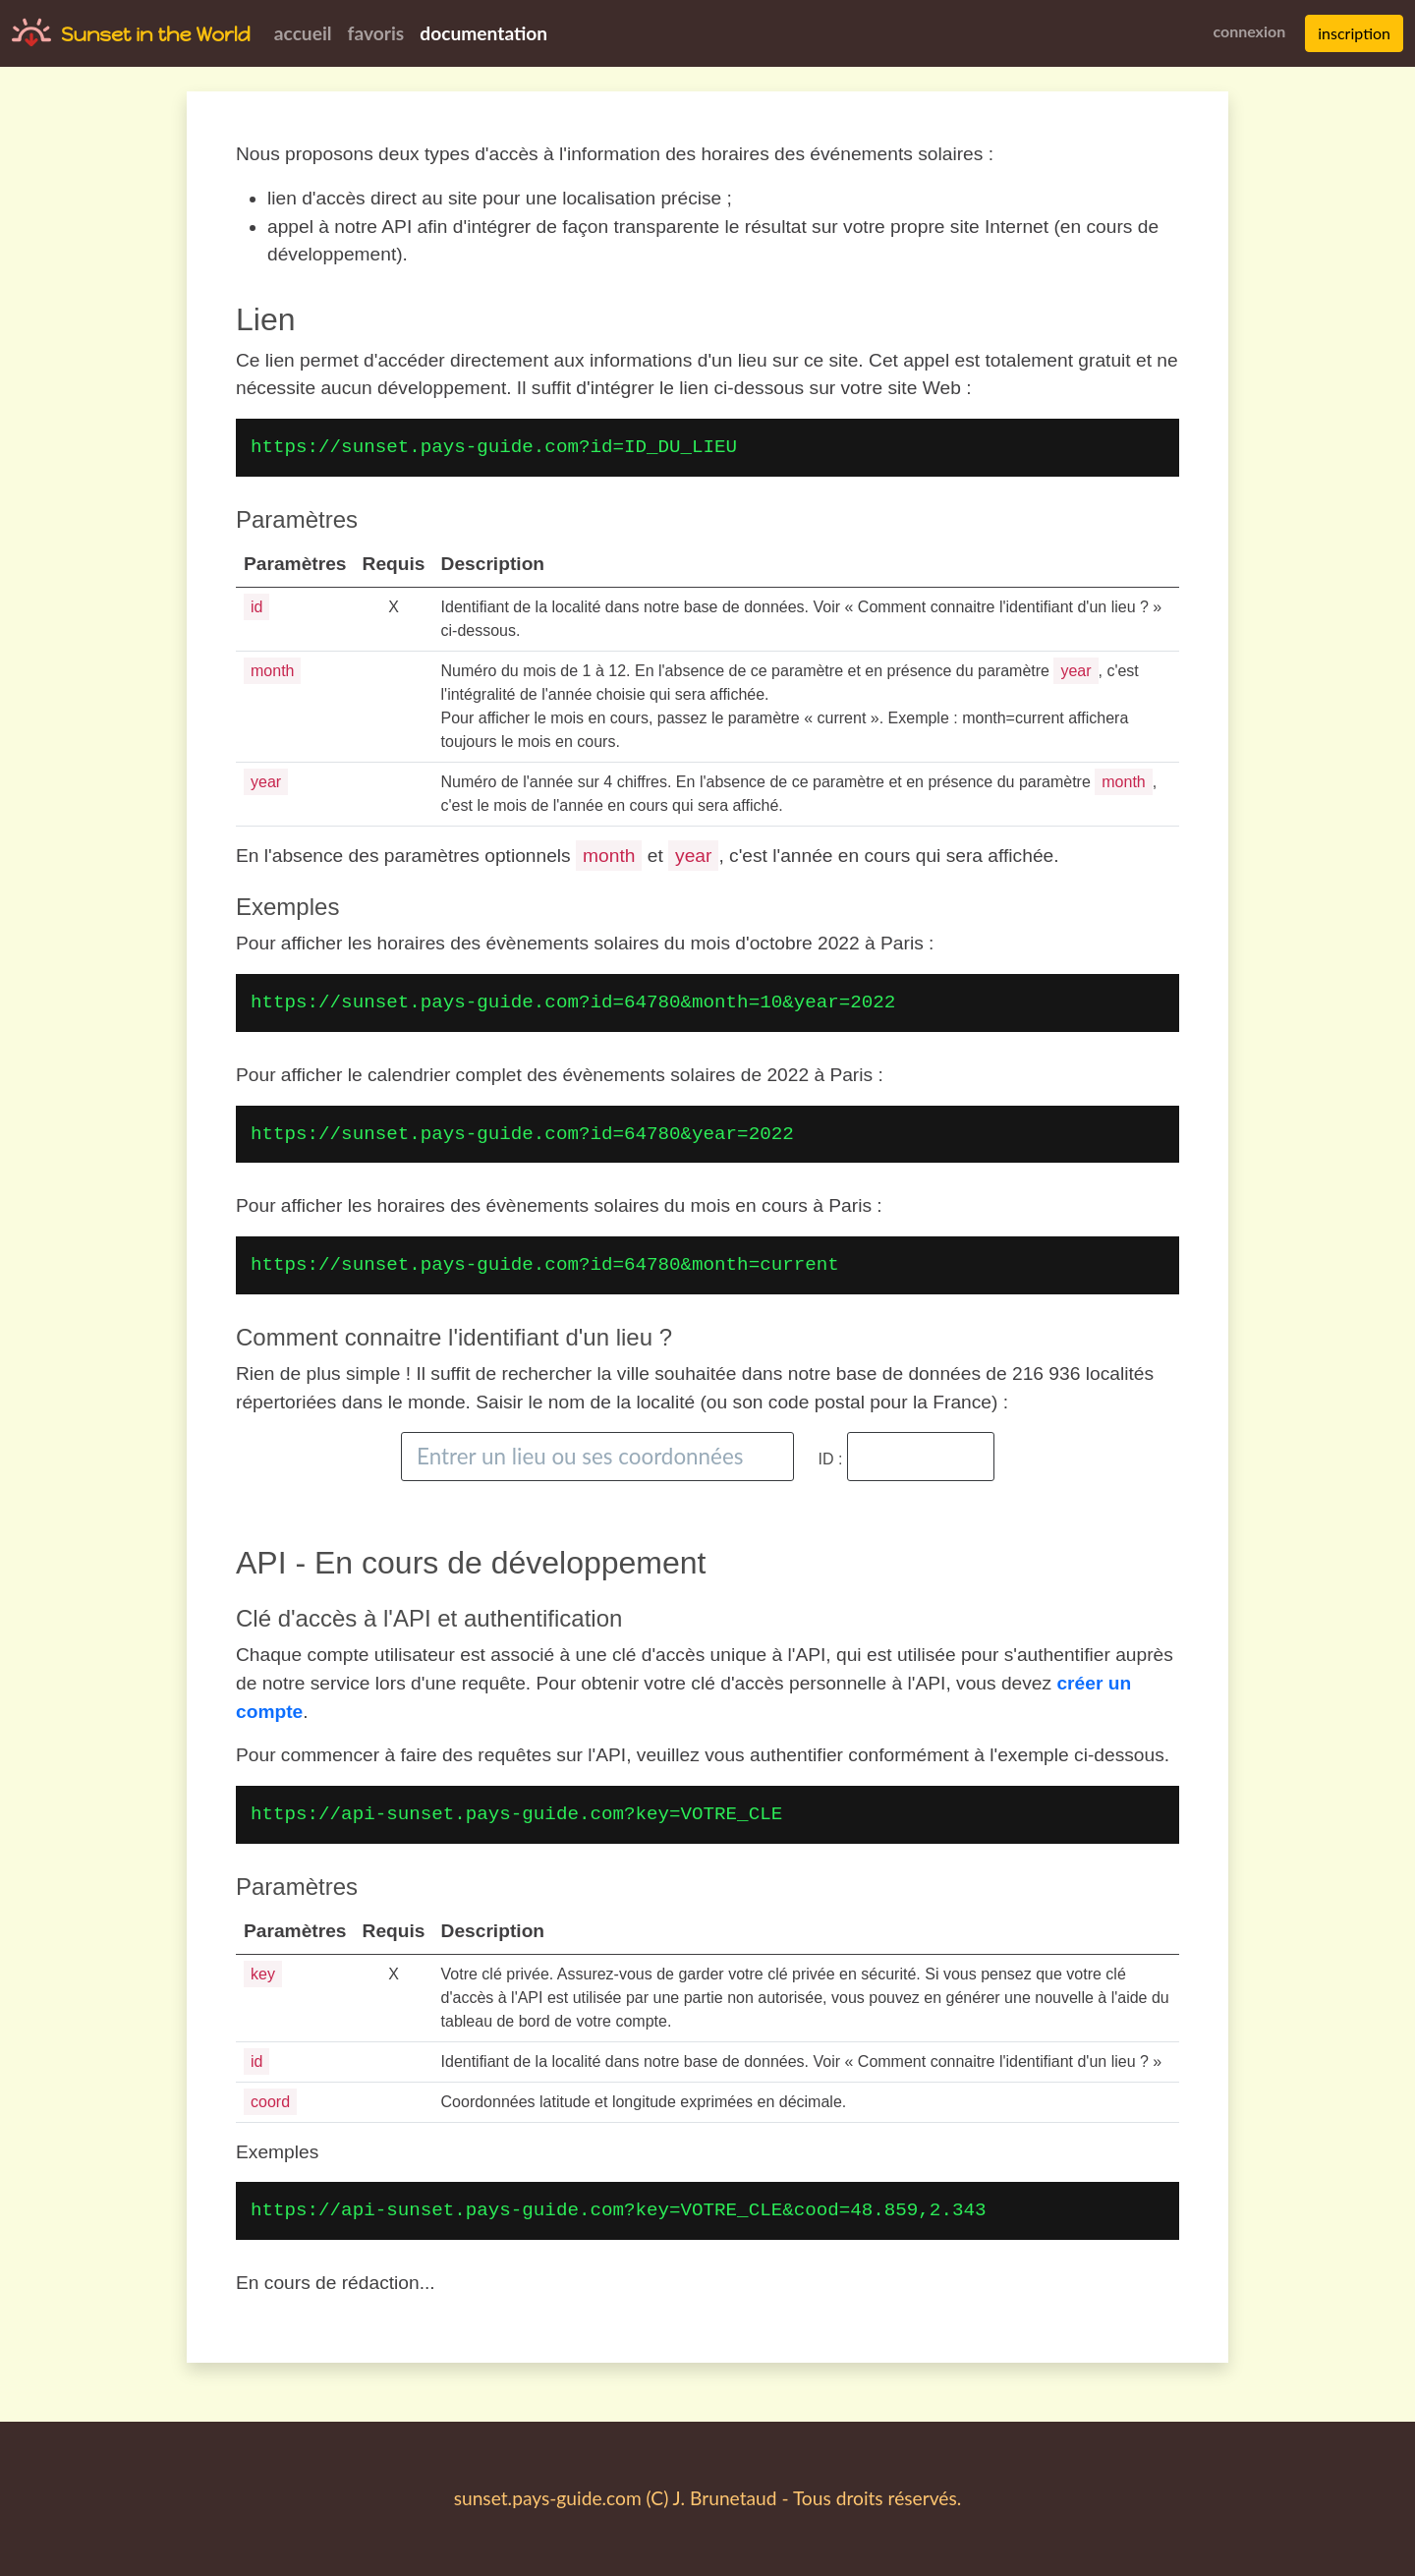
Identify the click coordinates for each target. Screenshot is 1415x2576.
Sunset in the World (156, 34)
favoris (376, 33)
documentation (483, 33)
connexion (1249, 31)
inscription (1354, 33)
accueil (303, 33)
